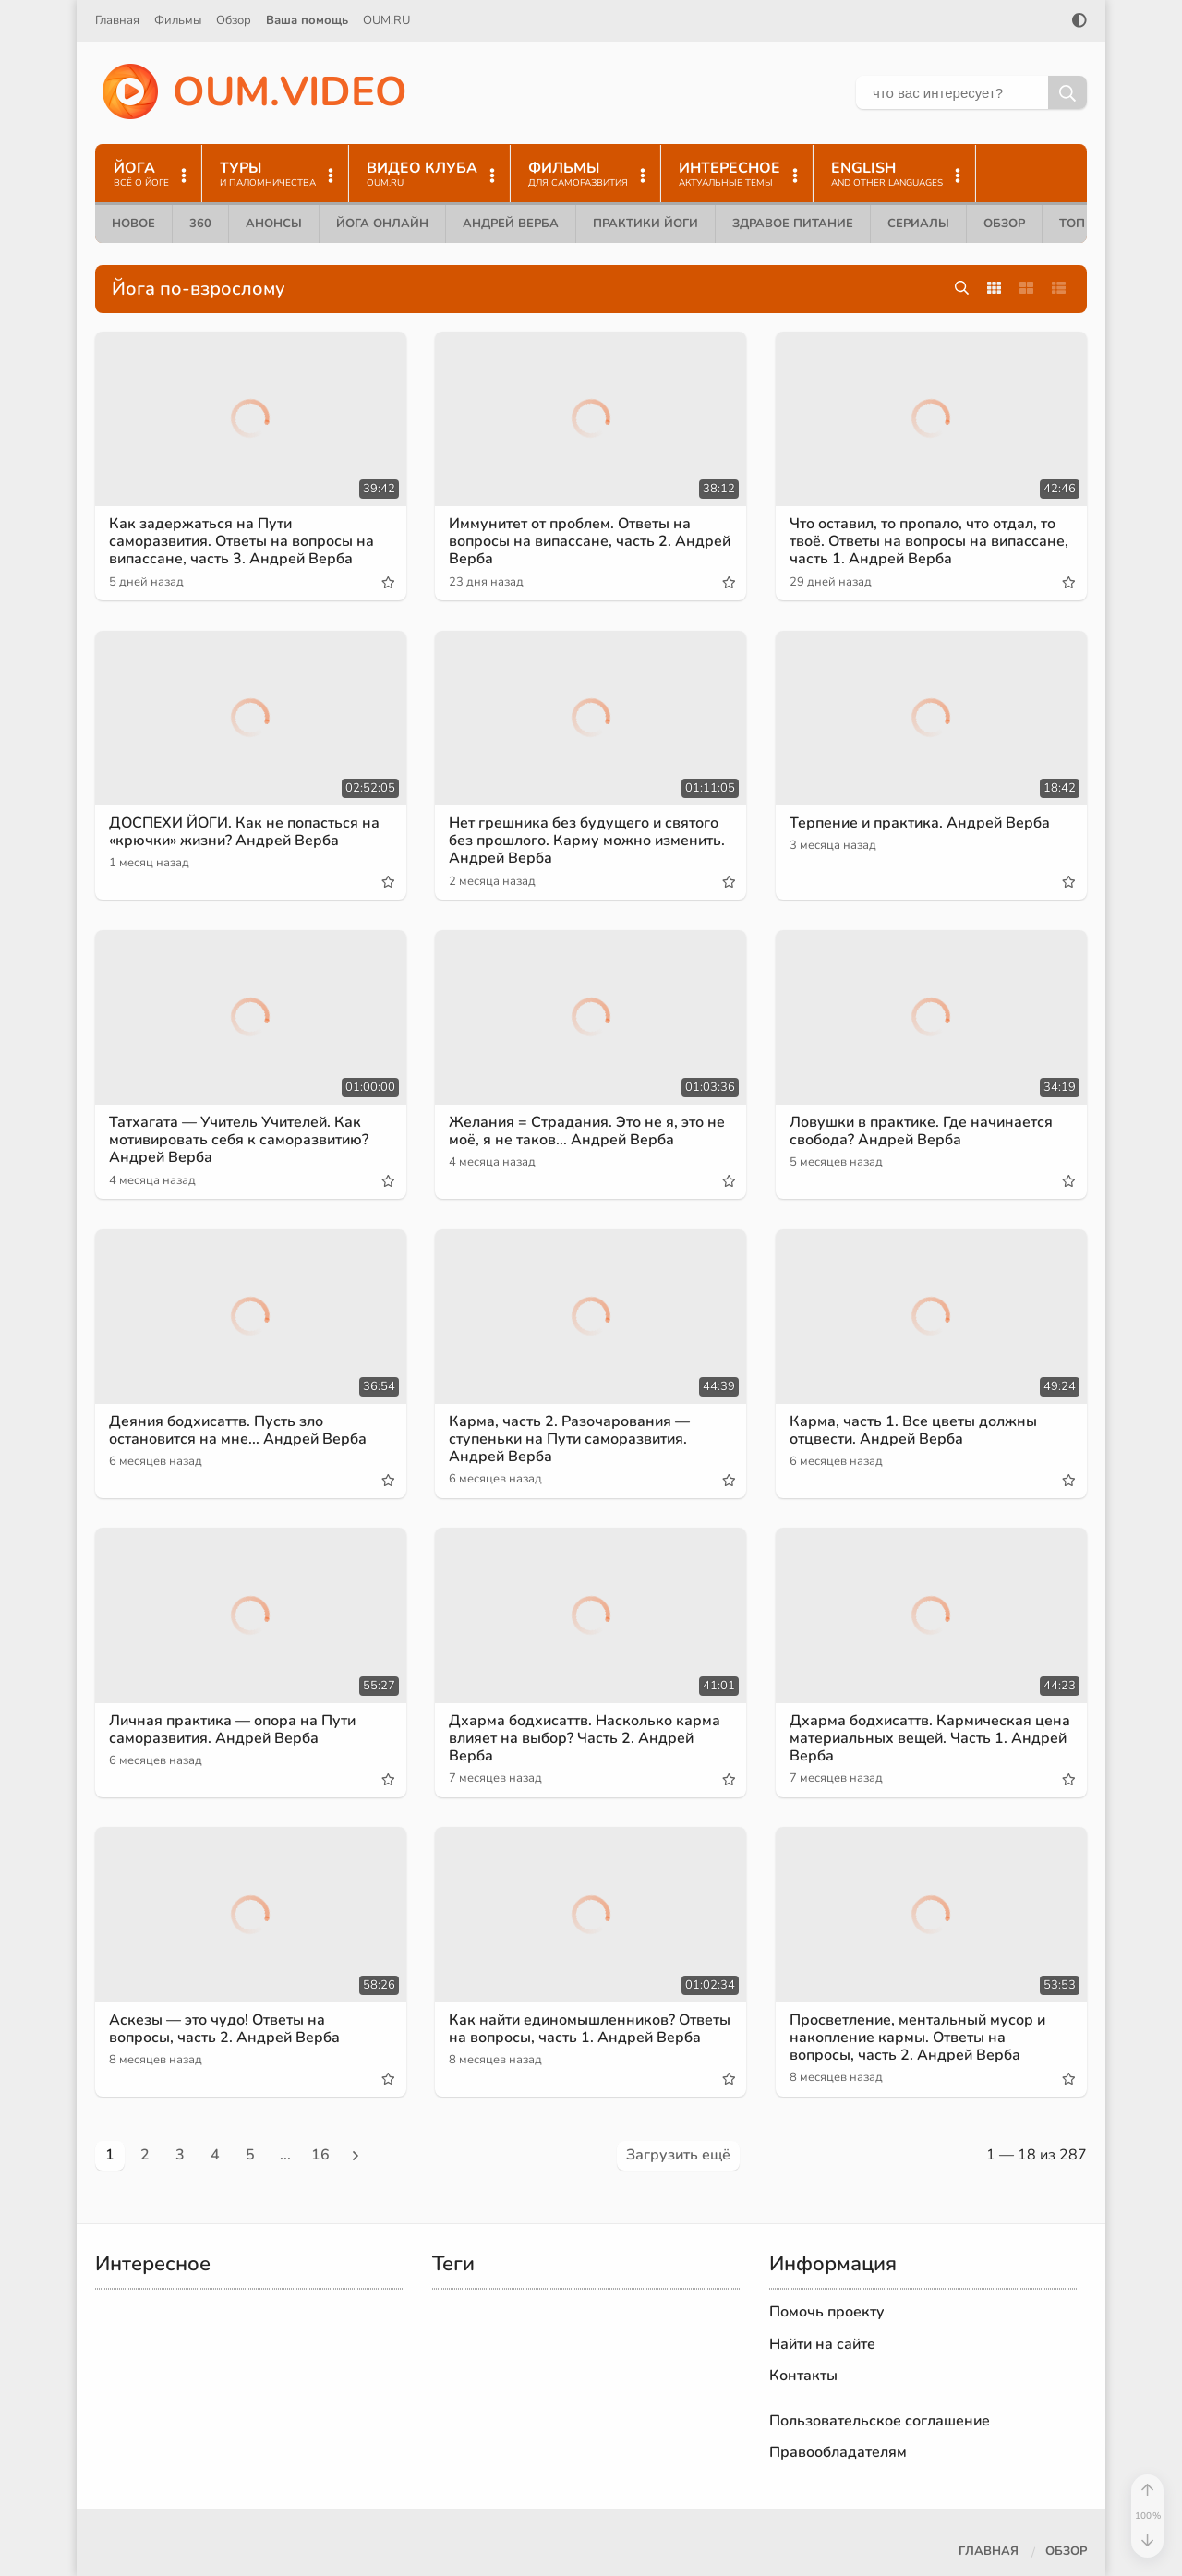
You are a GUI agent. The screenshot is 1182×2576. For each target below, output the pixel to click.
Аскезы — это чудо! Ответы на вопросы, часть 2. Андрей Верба (224, 2029)
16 (320, 2155)
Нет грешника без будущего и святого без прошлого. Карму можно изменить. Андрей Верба (587, 840)
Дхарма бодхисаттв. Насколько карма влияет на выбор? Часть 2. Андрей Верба (584, 1738)
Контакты (803, 2375)
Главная (117, 20)
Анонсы (274, 223)
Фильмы (177, 20)
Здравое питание (792, 223)
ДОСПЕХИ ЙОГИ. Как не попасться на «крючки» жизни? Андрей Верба (244, 832)
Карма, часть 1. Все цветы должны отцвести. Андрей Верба (913, 1430)
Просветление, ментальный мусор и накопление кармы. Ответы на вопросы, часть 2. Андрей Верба (917, 2037)
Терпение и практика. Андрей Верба (920, 823)
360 (200, 223)
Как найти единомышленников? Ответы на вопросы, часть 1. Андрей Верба (589, 2029)
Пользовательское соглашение (879, 2421)
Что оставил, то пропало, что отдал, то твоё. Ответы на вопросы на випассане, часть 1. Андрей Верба (929, 541)
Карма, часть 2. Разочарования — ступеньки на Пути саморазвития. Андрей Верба (569, 1439)
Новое (133, 223)
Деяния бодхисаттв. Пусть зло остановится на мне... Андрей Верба (238, 1430)
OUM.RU (386, 20)
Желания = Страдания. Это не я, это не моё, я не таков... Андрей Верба (587, 1131)
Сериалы (918, 223)
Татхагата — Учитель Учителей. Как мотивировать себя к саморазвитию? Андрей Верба (238, 1139)
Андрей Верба (511, 223)
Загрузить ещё (678, 2155)
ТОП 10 (1081, 223)
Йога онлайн (382, 223)
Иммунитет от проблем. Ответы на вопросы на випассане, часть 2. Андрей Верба (589, 541)
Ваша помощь (307, 20)
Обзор (233, 20)
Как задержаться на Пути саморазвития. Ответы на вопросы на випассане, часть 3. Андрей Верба (241, 541)
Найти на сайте (822, 2344)
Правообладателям (838, 2452)
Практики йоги (645, 223)
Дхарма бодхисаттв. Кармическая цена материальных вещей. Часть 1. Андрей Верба (930, 1738)
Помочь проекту (827, 2312)
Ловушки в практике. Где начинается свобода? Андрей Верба (921, 1131)
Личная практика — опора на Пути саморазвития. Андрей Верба (232, 1729)
